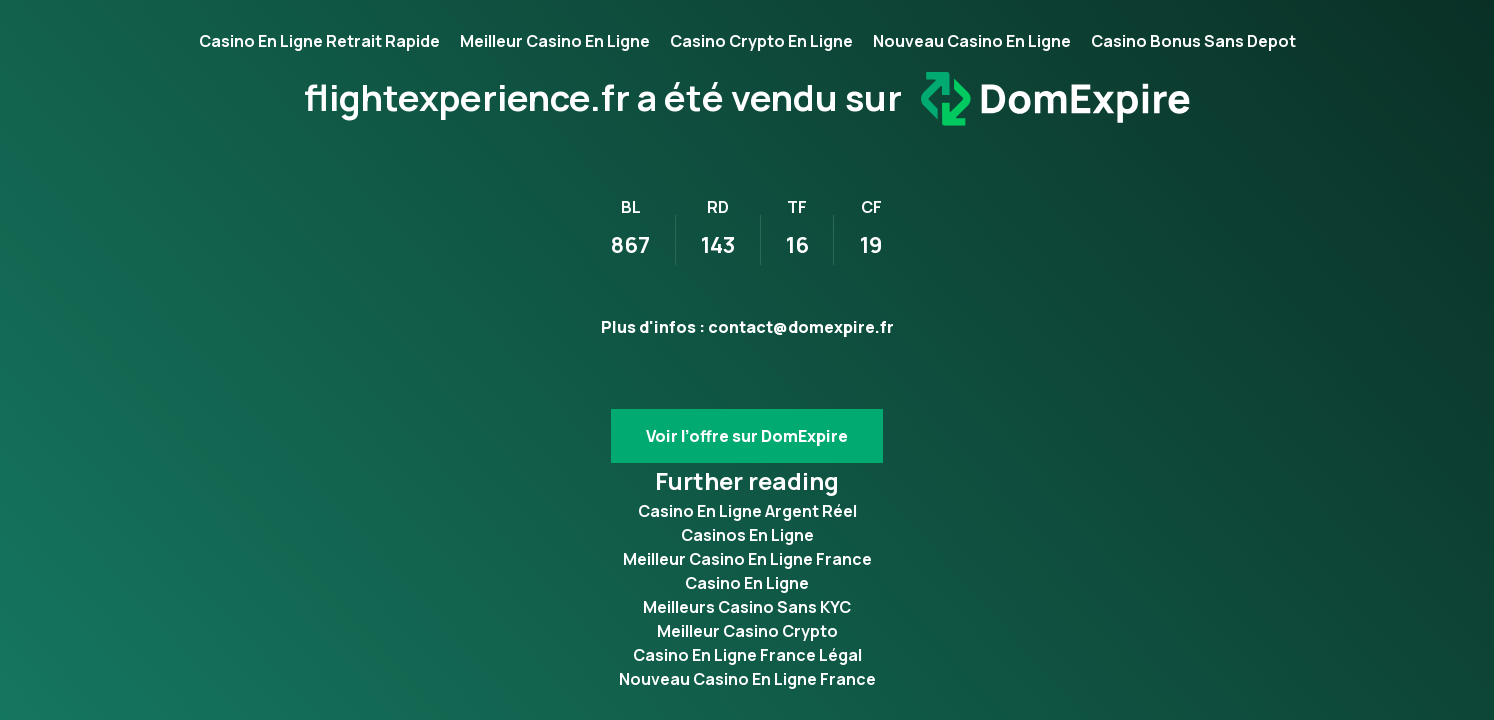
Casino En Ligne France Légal (747, 655)
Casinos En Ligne (747, 535)
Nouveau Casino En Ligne (972, 41)
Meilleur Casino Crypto (747, 631)
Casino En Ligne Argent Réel (747, 511)
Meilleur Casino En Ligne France (747, 559)
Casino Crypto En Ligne (761, 41)
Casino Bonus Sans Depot (1193, 41)
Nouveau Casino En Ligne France (747, 679)
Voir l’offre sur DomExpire (747, 436)
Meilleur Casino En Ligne (555, 41)
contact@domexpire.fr (801, 327)
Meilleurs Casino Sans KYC (747, 607)
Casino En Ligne (747, 583)
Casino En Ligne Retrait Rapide (319, 41)
